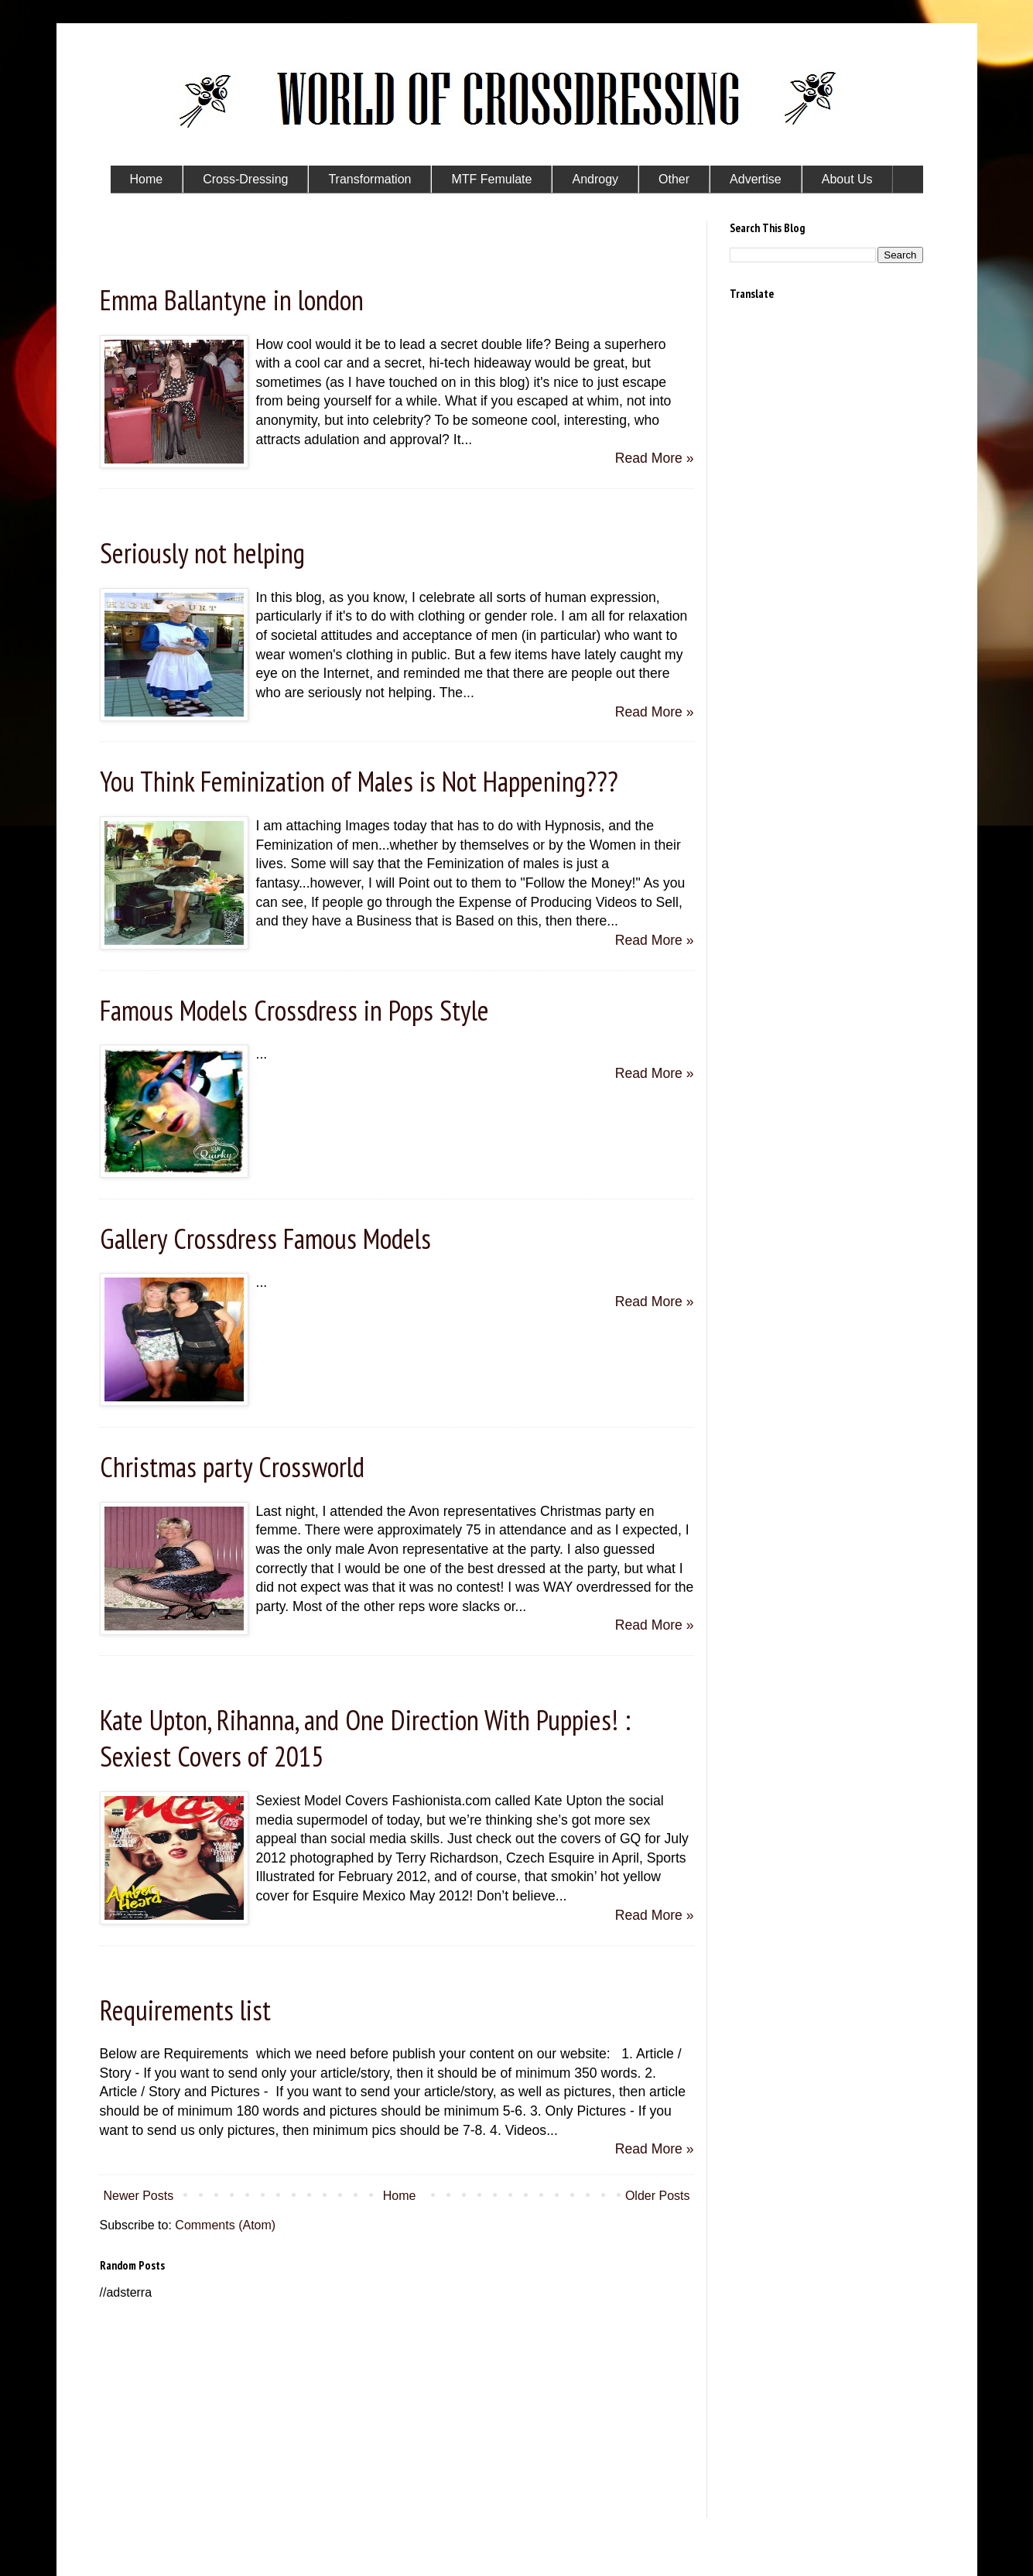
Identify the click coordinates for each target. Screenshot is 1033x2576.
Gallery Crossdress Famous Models (265, 1238)
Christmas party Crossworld (232, 1467)
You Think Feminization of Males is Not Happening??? (359, 781)
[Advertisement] (397, 2409)
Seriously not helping (202, 553)
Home (399, 2195)
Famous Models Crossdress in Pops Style (294, 1010)
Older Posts (657, 2195)
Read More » (654, 458)
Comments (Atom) (225, 2225)
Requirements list (185, 2010)
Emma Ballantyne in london (232, 300)
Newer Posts (139, 2195)
